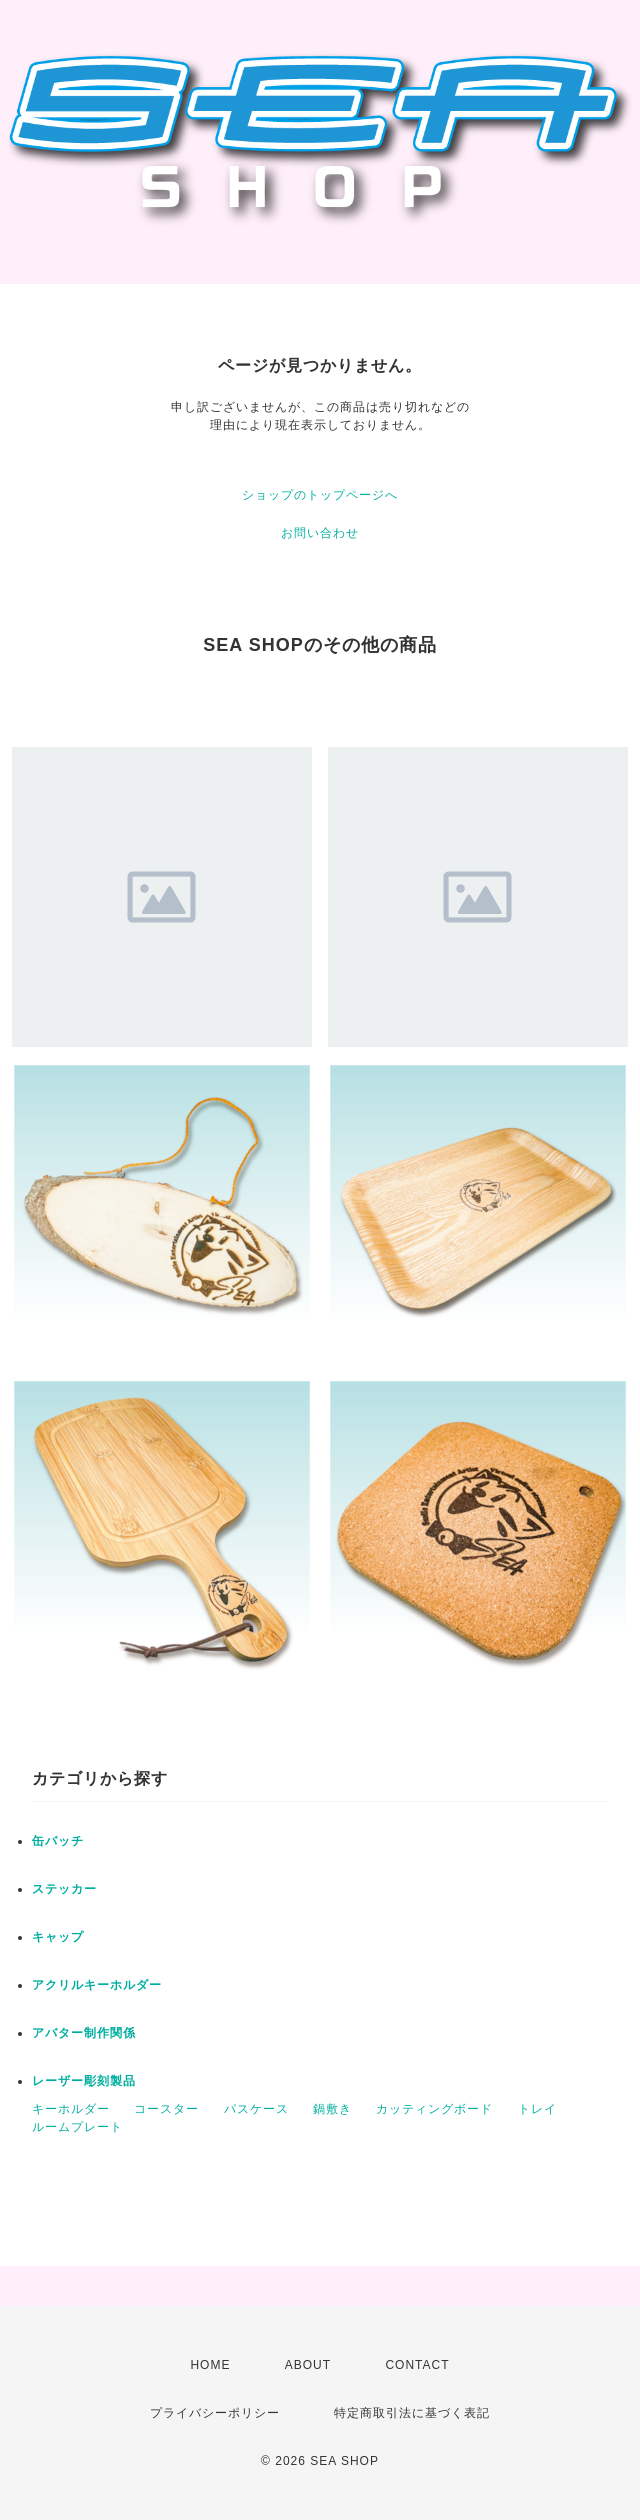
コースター (166, 2109)
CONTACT (417, 2365)
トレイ (537, 2109)
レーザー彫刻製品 (84, 2081)
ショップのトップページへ (320, 495)
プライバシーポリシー (215, 2413)
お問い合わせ (320, 533)
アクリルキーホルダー (97, 1985)
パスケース (256, 2109)
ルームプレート (77, 2127)
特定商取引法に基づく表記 (412, 2413)
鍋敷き (332, 2109)
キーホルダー (71, 2109)
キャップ (58, 1937)
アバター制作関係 (84, 2033)
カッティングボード (434, 2109)
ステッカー (64, 1889)
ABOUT (308, 2365)
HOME (210, 2365)
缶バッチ (58, 1841)
